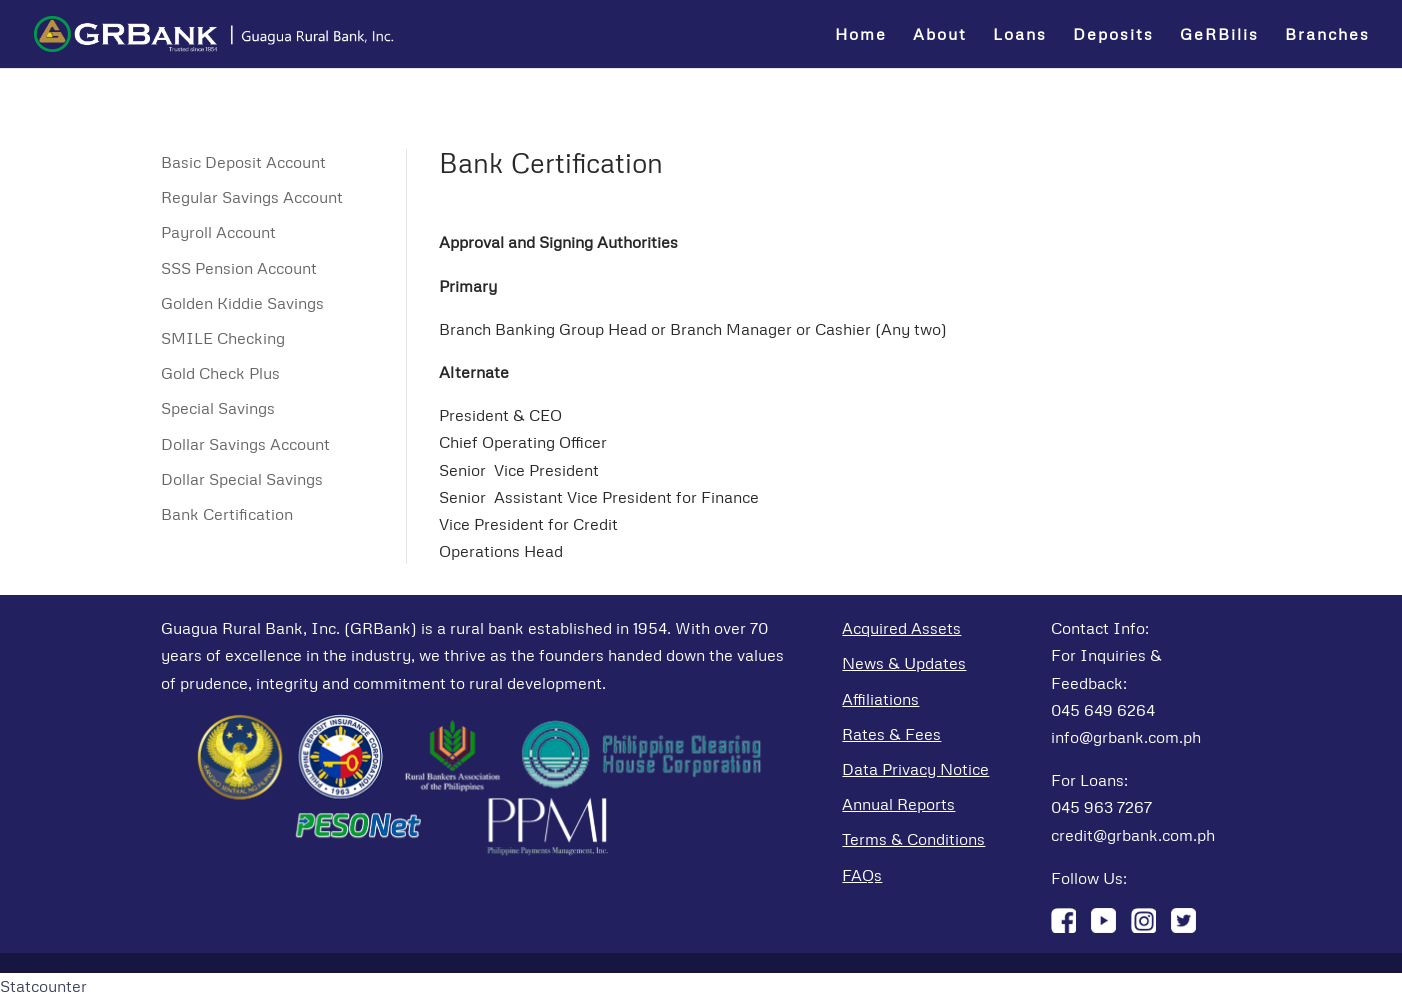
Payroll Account (218, 232)
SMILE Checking (223, 338)
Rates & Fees (891, 734)
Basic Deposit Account (243, 162)
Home (861, 35)
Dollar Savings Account (245, 444)
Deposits (1113, 35)
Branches (1327, 35)
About (940, 35)
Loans (1020, 35)
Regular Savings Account (252, 197)
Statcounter (43, 986)
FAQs (862, 875)
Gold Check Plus (220, 373)
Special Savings (218, 408)
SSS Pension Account (239, 268)
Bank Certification (227, 514)
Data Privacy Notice (915, 769)
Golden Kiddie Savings (242, 303)
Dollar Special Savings (242, 479)
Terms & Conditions (913, 839)
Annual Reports (898, 804)
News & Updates (904, 663)
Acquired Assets (901, 628)
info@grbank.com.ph (1126, 737)
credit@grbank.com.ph (1133, 835)
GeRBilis (1219, 35)
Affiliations (880, 699)
